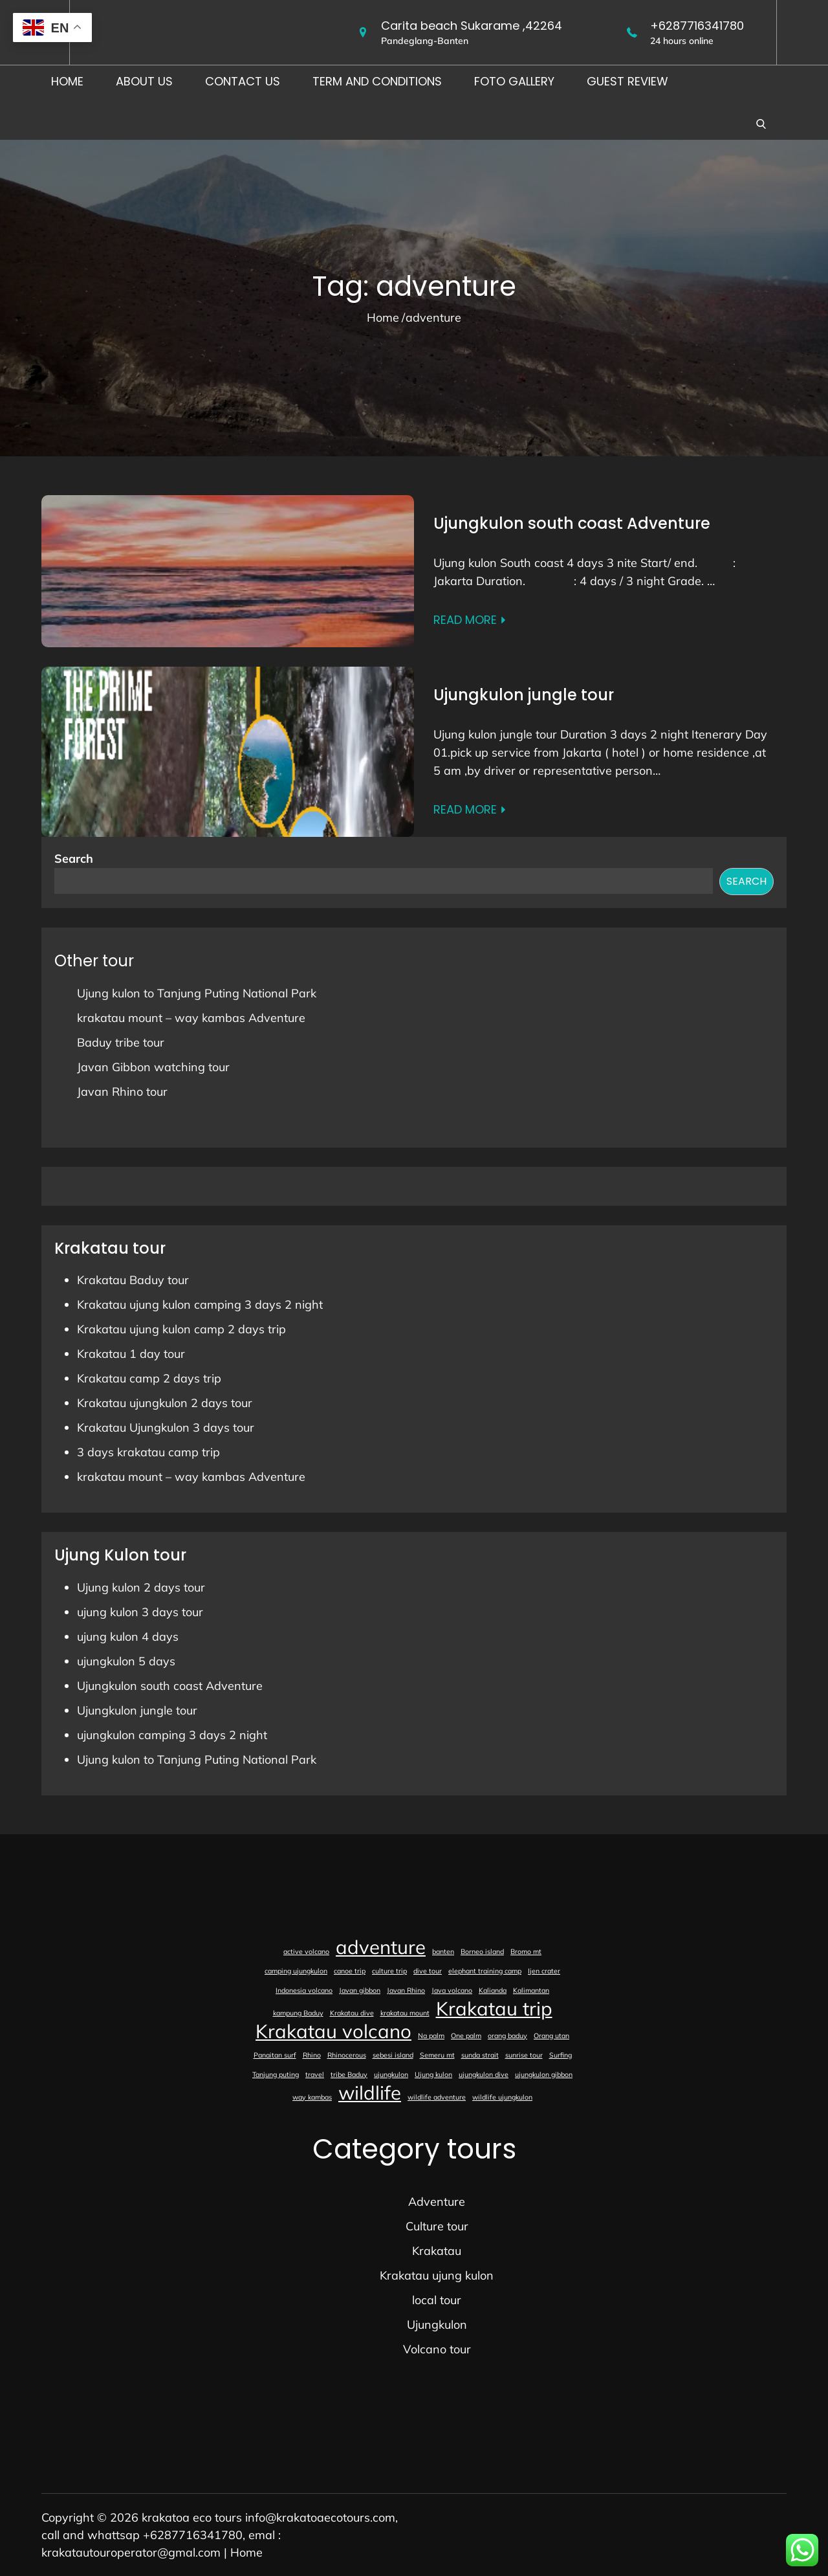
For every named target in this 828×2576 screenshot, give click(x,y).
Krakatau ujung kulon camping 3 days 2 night (200, 1304)
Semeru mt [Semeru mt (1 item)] (437, 2055)
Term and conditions (377, 81)
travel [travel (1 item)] (314, 2074)
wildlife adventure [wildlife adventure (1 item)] (437, 2097)
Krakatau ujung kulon (437, 2275)
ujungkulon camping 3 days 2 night (172, 1734)
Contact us (242, 81)
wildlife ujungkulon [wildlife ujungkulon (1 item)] (502, 2097)
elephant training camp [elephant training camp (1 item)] (484, 1970)
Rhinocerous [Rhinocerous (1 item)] (346, 2055)
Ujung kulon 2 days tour (141, 1587)
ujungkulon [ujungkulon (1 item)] (391, 2074)
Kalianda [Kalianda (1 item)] (493, 1990)
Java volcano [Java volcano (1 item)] (451, 1990)
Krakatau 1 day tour (131, 1353)
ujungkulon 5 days (126, 1661)
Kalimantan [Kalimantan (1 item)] (531, 1990)
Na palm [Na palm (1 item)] (431, 2035)
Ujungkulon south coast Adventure (571, 523)
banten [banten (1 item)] (443, 1951)
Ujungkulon (437, 2324)
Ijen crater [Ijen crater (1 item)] (544, 1970)
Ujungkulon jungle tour (523, 694)
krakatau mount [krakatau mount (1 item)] (405, 2012)
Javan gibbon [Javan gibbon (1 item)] (359, 1990)
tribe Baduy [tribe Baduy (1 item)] (349, 2074)
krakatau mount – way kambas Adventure (191, 1017)
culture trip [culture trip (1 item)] (389, 1970)
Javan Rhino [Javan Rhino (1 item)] (406, 1990)
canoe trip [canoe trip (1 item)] (349, 1970)
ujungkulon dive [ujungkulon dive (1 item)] (483, 2074)
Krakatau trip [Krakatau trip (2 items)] (494, 2008)
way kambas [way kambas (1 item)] (312, 2097)
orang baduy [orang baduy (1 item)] (507, 2035)
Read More (470, 620)
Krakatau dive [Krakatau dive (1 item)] (352, 2012)
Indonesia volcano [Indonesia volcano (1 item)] (304, 1990)
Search (73, 858)
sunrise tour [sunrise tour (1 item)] (524, 2055)
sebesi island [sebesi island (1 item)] (393, 2055)
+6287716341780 (697, 25)
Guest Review (627, 81)
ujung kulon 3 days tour (140, 1611)
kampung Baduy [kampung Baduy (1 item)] (298, 2012)
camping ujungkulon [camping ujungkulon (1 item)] (296, 1970)
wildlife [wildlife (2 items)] (369, 2092)
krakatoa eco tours (192, 2517)
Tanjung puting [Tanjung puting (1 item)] (275, 2074)
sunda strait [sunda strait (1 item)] (480, 2055)
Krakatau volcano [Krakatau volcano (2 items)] (333, 2031)
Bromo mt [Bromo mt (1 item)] (525, 1951)
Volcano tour (437, 2349)
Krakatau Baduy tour (133, 1279)
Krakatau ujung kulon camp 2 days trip (181, 1329)
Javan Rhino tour (122, 1091)
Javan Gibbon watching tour (153, 1067)
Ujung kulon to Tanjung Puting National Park (196, 993)
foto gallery (514, 81)
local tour (436, 2300)
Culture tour (437, 2226)
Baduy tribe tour (120, 1042)
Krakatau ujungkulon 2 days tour (164, 1402)
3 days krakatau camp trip (148, 1452)
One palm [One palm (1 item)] (466, 2035)
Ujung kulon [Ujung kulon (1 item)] (433, 2074)
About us (144, 81)
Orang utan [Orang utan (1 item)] (551, 2035)
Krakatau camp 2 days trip (149, 1378)
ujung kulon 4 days (128, 1636)
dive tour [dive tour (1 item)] (427, 1970)
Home (67, 81)
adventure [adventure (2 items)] (381, 1947)
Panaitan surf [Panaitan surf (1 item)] (275, 2055)
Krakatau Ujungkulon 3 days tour (165, 1427)
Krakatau (436, 2250)
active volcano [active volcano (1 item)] (306, 1951)
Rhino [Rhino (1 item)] (312, 2055)
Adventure (436, 2201)
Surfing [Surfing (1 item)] (560, 2055)
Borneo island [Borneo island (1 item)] (482, 1951)
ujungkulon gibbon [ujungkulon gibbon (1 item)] (543, 2074)
